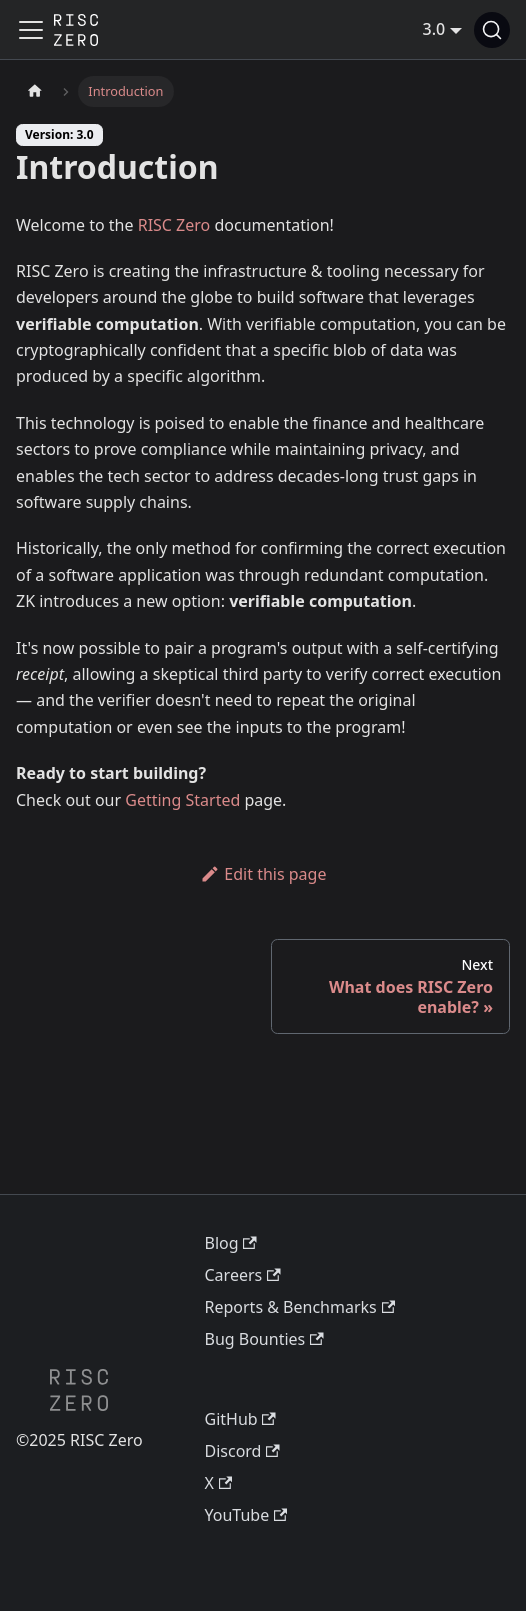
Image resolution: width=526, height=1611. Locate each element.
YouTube (246, 1515)
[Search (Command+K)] (492, 30)
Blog (231, 1243)
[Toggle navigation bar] (31, 30)
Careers (243, 1275)
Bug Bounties (264, 1339)
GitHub (240, 1419)
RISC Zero (174, 225)
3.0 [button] (434, 29)
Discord (242, 1451)
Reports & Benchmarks (300, 1307)
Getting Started (182, 800)
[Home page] (35, 91)
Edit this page (263, 874)
